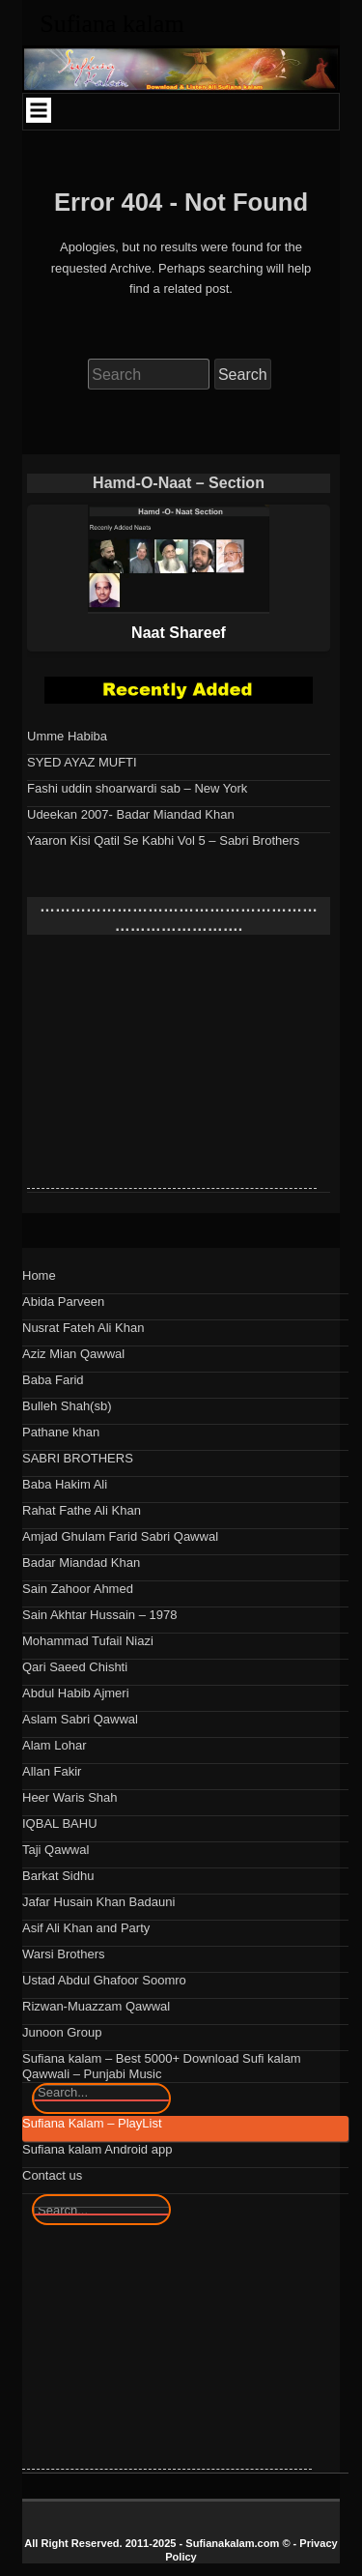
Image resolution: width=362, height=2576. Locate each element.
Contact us (52, 2175)
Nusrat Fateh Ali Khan (83, 1327)
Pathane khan (60, 1432)
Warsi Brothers (63, 1954)
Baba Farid (53, 1380)
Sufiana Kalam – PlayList (92, 2123)
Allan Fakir (51, 1771)
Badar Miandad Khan (81, 1562)
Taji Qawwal (55, 1849)
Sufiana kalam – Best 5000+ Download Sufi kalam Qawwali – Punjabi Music (161, 2066)
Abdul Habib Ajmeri (75, 1693)
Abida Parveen (63, 1301)
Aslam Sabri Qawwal (80, 1719)
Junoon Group (61, 2032)
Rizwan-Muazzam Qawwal (96, 2006)
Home (39, 1275)
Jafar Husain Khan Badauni (98, 1902)
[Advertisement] (172, 1067)
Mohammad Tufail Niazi (87, 1641)
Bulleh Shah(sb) (67, 1406)
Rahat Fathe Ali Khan (81, 1510)
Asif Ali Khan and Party (86, 1928)
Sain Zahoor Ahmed (77, 1588)
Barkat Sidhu (58, 1875)
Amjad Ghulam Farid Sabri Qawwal (120, 1536)
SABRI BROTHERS (77, 1458)
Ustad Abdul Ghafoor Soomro (104, 1980)
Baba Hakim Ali (64, 1484)
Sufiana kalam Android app (97, 2149)
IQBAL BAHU (59, 1823)
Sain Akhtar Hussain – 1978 (99, 1614)
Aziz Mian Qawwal (73, 1353)
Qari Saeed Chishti (74, 1667)
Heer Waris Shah (70, 1797)
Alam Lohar (54, 1745)
